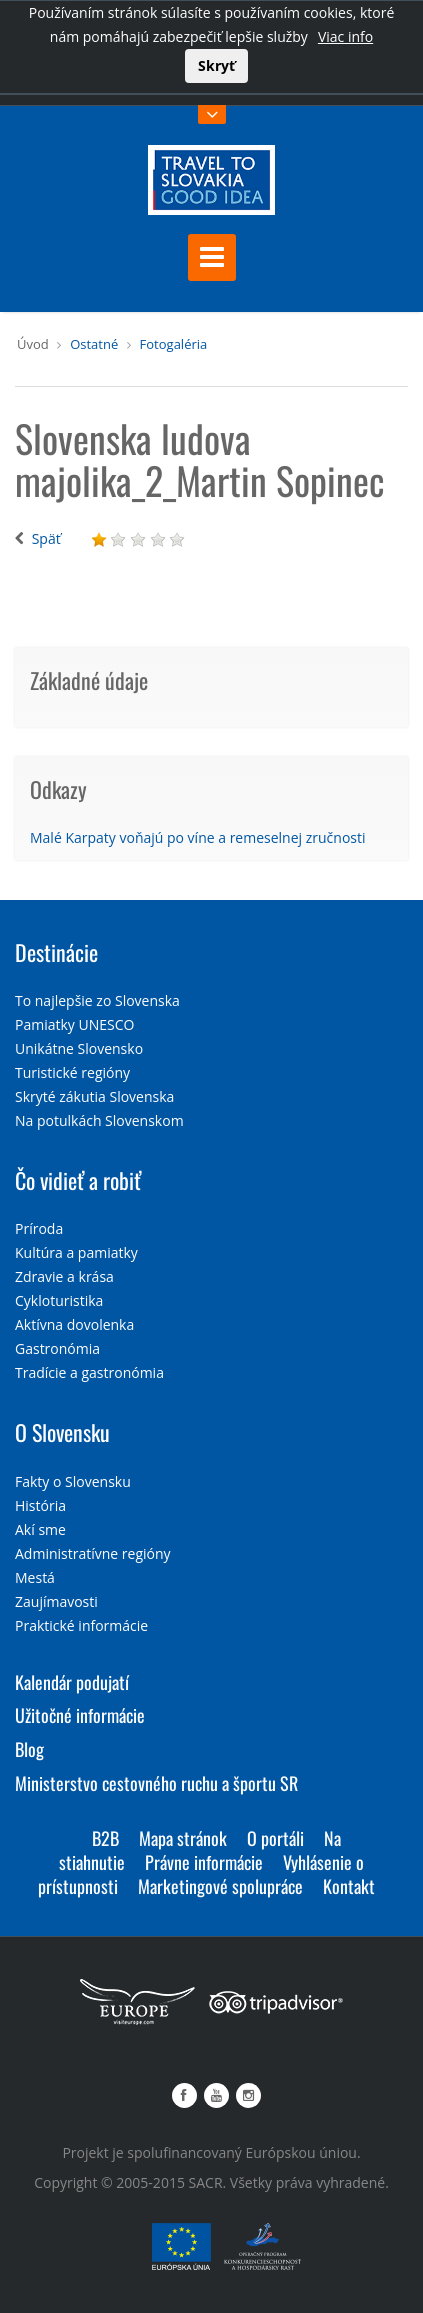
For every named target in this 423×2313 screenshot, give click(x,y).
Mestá (35, 1577)
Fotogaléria (174, 344)
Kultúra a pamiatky (76, 1252)
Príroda (39, 1228)
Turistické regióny (72, 1072)
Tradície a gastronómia (89, 1372)
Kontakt (349, 1886)
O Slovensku (62, 1432)
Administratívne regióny (93, 1553)
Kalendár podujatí (72, 1682)
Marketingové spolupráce (220, 1886)
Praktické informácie (81, 1625)
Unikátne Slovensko (79, 1048)
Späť (46, 538)
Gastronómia (57, 1348)
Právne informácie (204, 1862)
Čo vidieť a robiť (78, 1180)
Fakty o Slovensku (73, 1481)
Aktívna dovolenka (74, 1324)
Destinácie (56, 952)
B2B (105, 1838)
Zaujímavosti (56, 1601)
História (40, 1505)
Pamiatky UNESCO (74, 1024)
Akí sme (40, 1529)
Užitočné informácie (80, 1715)
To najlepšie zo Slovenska (97, 1000)
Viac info (345, 36)
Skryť (216, 65)
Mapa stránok (183, 1838)
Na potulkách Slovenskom (99, 1120)
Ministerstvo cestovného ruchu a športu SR (156, 1783)
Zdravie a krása (64, 1276)
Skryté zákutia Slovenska (94, 1096)
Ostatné (94, 344)
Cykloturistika (59, 1300)
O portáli (275, 1838)
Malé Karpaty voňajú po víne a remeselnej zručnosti (198, 837)
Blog (29, 1749)
